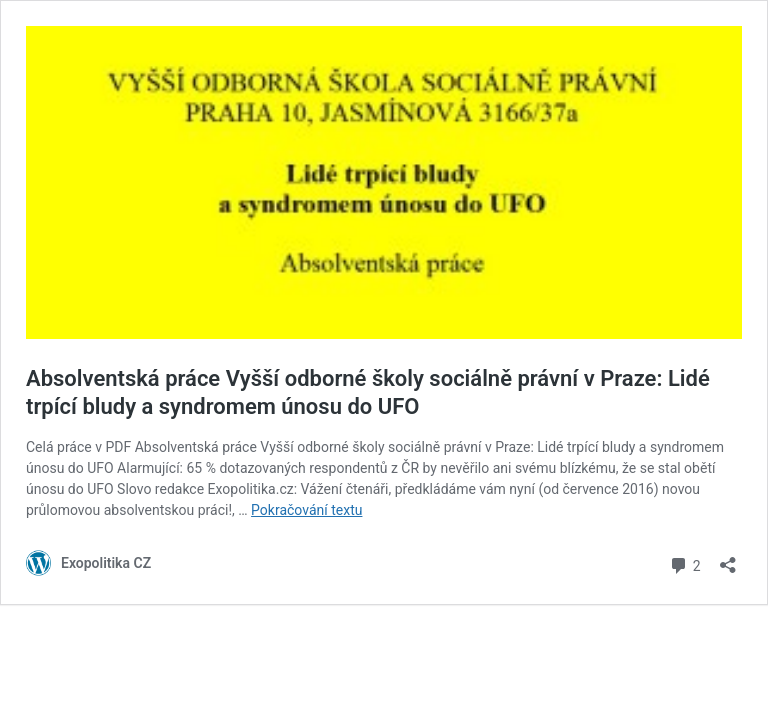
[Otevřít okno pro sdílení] (728, 558)
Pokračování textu (306, 510)
